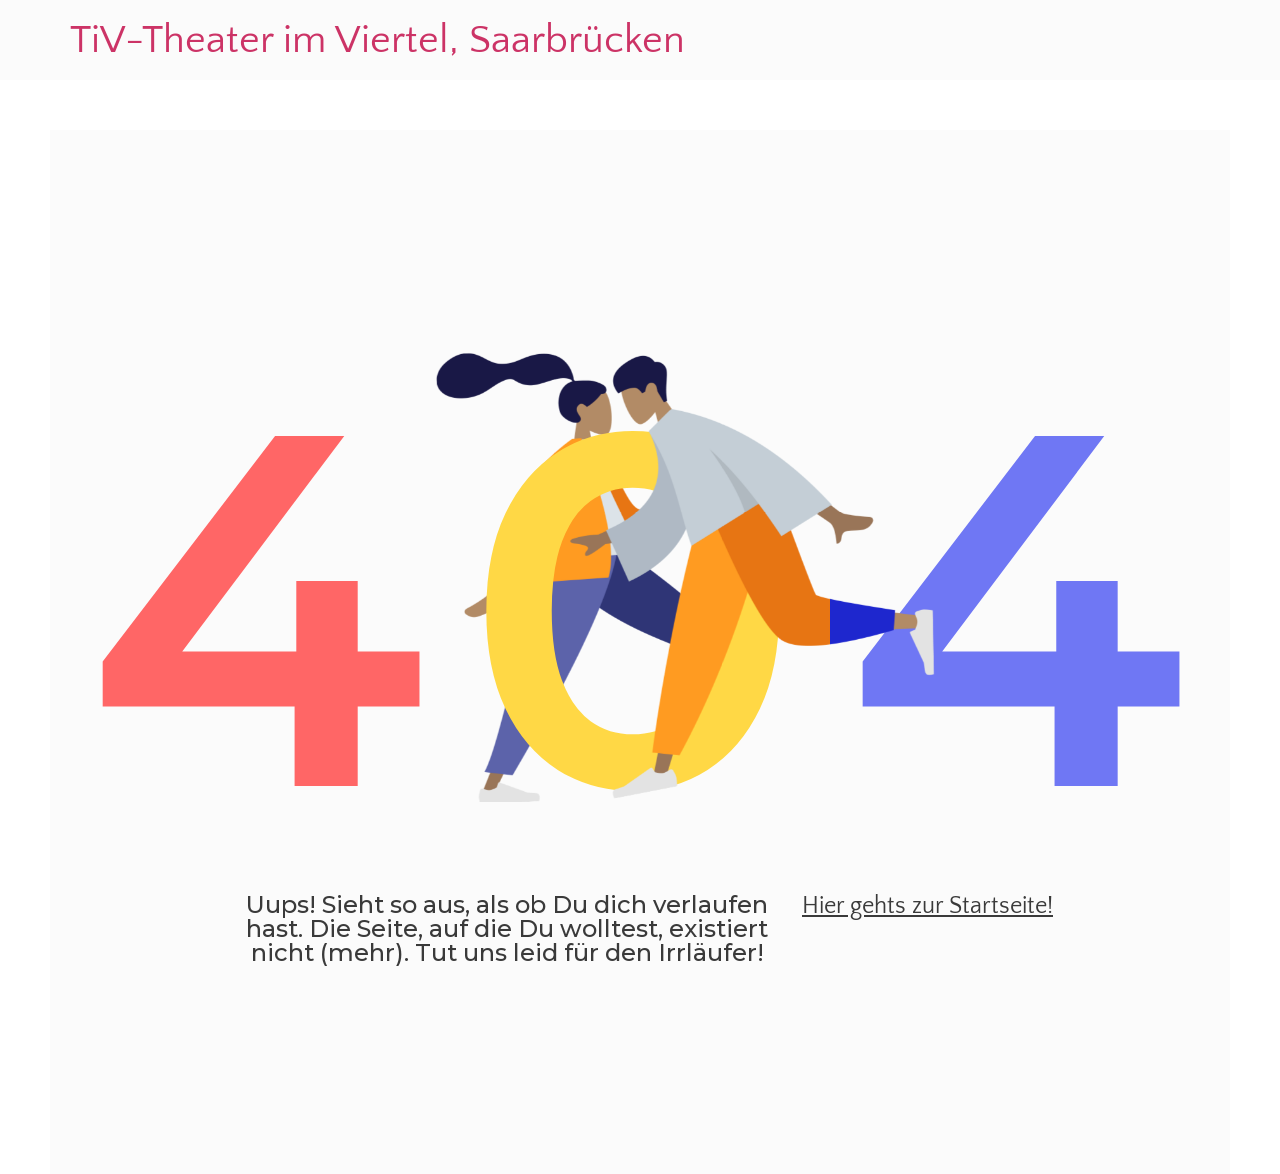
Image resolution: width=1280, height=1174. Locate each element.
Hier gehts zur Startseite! (927, 906)
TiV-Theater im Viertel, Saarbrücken (377, 40)
